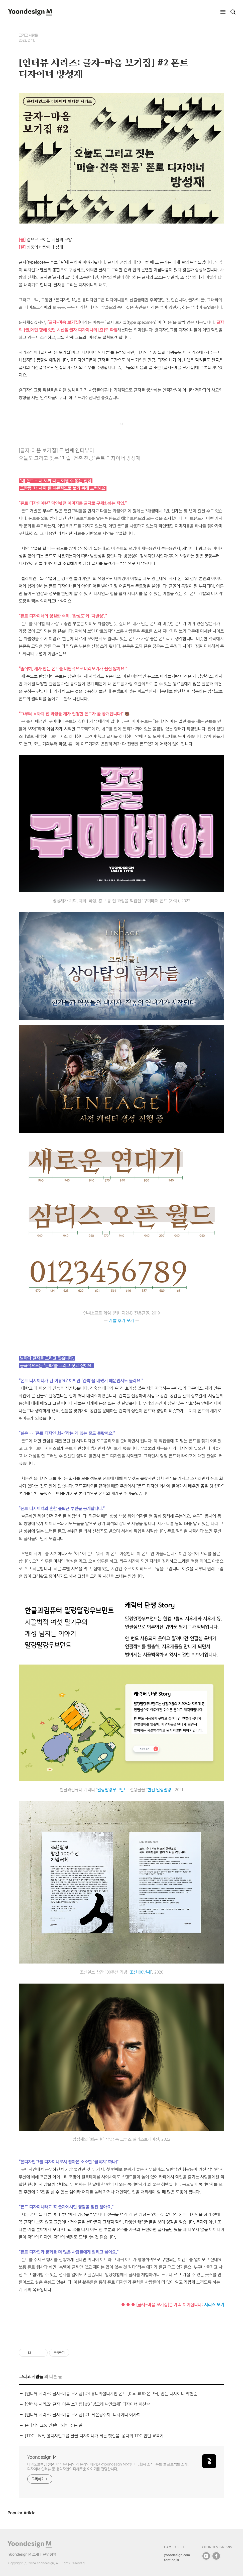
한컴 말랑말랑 (159, 1789)
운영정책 (49, 2554)
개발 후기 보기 (121, 1320)
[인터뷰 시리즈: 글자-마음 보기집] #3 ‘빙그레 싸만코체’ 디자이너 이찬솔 (87, 2404)
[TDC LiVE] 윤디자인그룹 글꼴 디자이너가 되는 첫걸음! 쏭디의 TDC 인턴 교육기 (94, 2435)
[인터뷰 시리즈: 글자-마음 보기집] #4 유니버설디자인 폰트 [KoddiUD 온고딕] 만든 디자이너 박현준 (111, 2393)
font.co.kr (171, 2560)
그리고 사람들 (28, 35)
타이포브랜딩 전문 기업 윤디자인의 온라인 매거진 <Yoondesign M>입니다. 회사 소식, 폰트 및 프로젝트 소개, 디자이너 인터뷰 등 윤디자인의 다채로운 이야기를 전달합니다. (107, 2466)
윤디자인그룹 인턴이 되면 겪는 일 (53, 2425)
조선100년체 (140, 1972)
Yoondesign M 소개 (24, 2554)
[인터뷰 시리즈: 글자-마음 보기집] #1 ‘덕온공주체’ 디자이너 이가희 (83, 2414)
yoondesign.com (177, 2555)
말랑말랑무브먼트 (112, 1789)
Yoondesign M (42, 2457)
